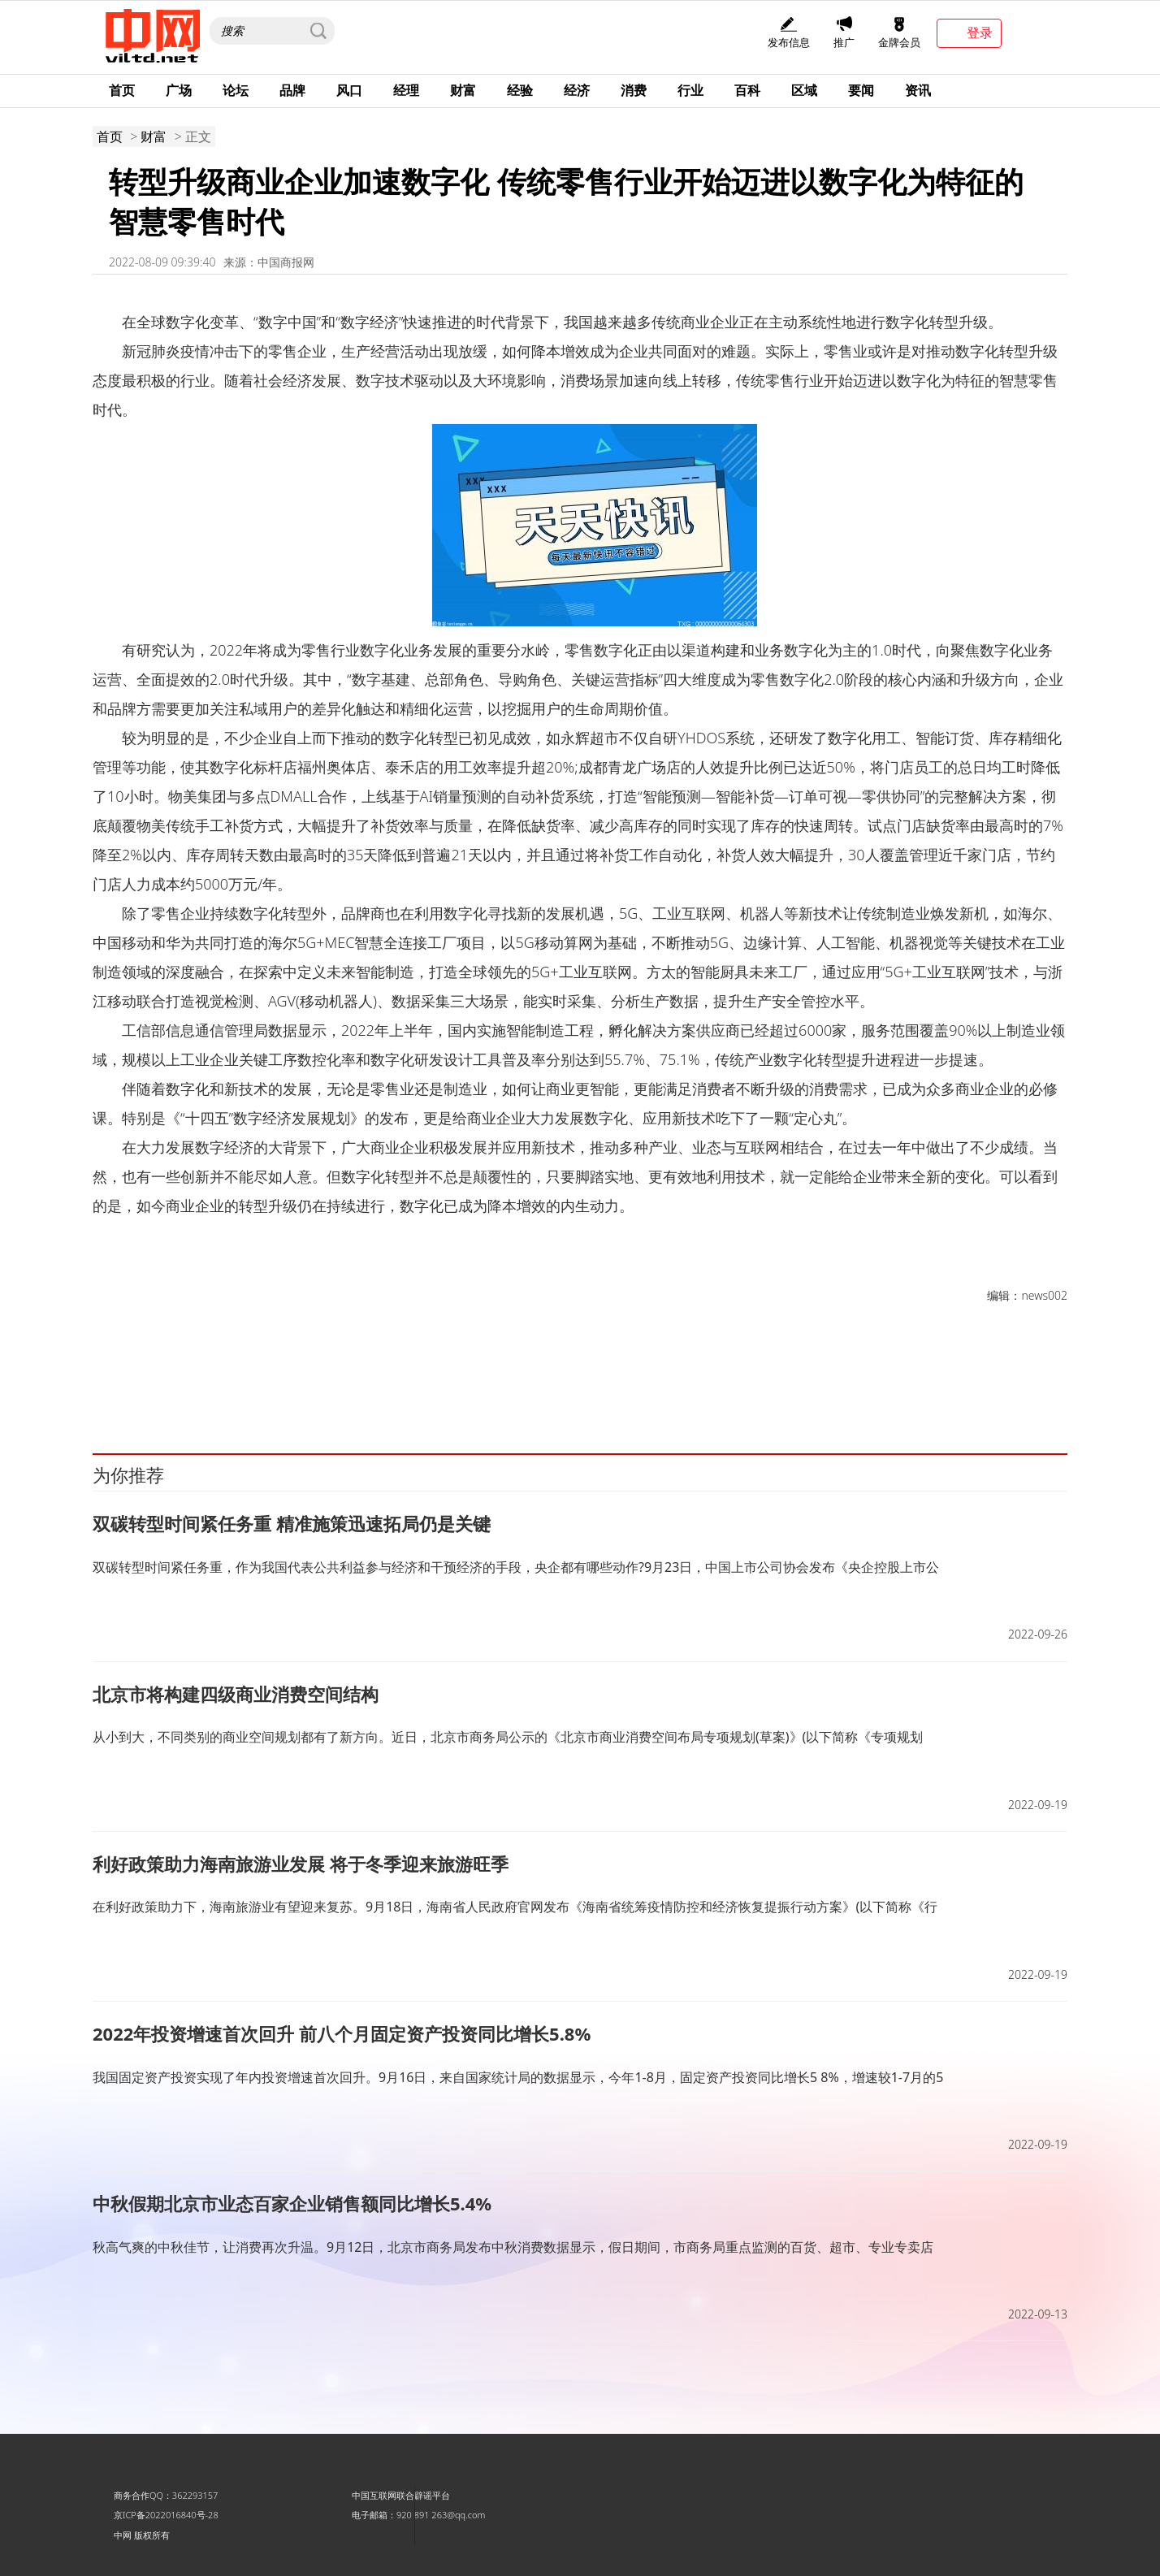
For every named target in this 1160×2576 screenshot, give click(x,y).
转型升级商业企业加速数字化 (248, 1379)
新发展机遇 (158, 1379)
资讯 (918, 90)
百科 (747, 90)
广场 (179, 90)
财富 (463, 90)
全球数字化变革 (348, 1379)
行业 (690, 90)
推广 (844, 33)
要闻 (861, 90)
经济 (577, 90)
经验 (520, 90)
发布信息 (788, 33)
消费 (634, 90)
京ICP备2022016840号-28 (166, 2515)
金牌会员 (899, 33)
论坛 (236, 90)
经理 (406, 90)
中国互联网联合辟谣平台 (401, 2495)
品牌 (292, 90)
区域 (804, 90)
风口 (349, 90)
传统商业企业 (415, 1379)
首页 (122, 90)
